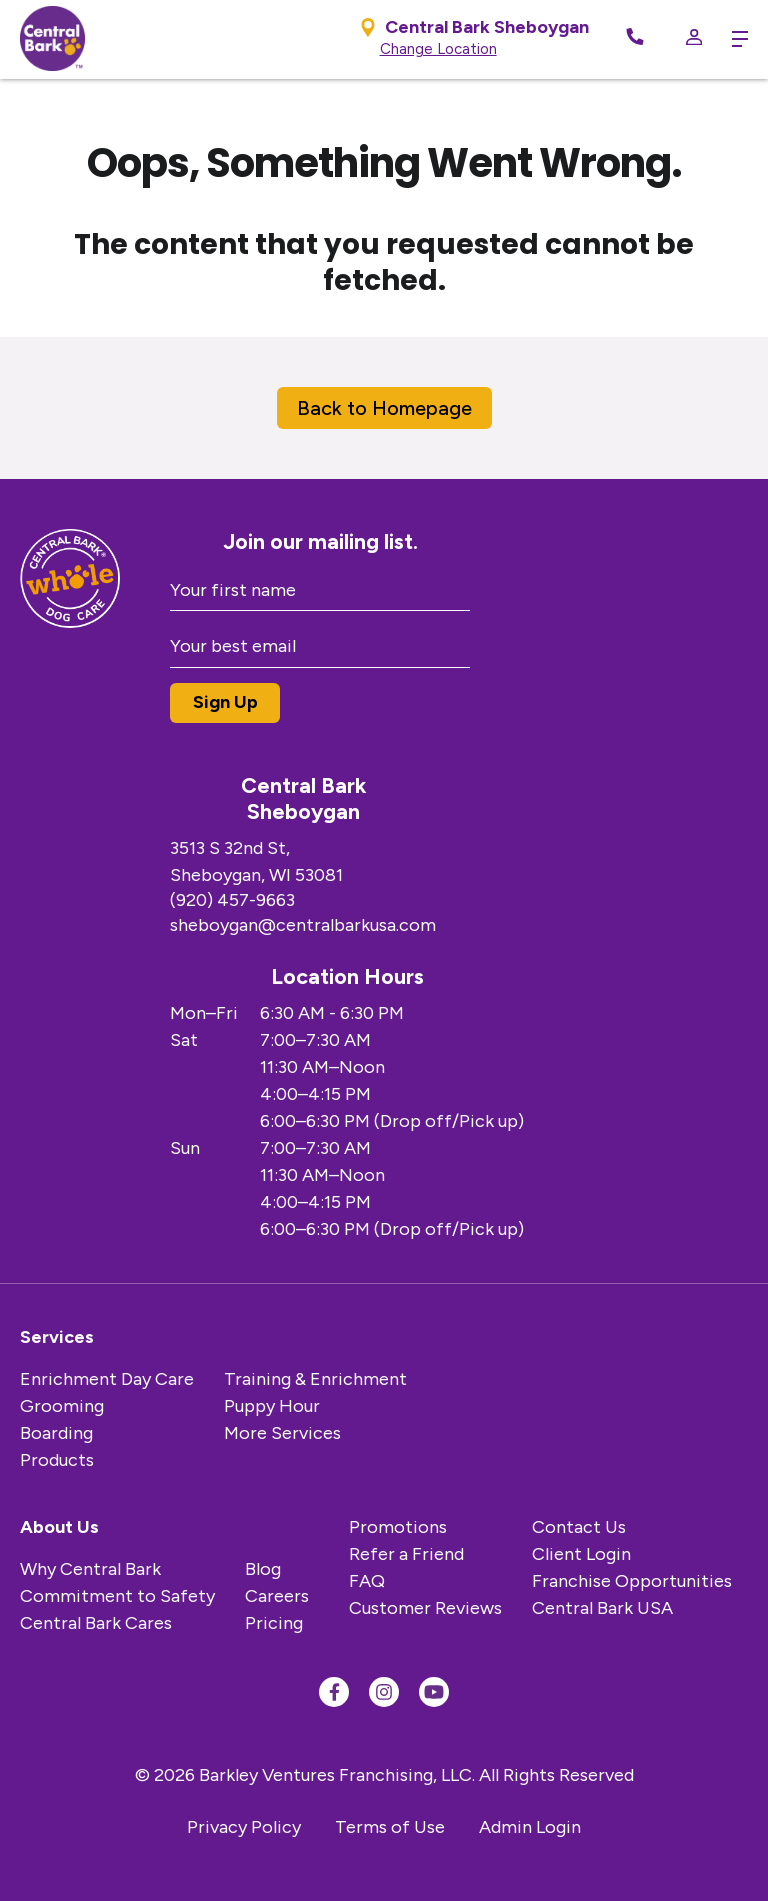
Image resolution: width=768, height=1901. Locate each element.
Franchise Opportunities (632, 1581)
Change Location (438, 49)
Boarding (56, 1433)
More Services (282, 1433)
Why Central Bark (90, 1569)
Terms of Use (390, 1827)
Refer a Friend (406, 1554)
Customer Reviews (425, 1608)
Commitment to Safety (117, 1596)
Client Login (581, 1554)
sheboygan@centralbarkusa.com (303, 925)
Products (57, 1460)
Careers (277, 1596)
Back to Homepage (384, 408)
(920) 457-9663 (232, 900)
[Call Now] (635, 39)
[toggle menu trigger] (735, 39)
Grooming (62, 1406)
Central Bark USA (602, 1608)
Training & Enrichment (315, 1379)
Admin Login (530, 1827)
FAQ (367, 1581)
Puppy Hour (272, 1406)
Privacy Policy (244, 1827)
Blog (263, 1569)
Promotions (398, 1527)
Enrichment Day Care (107, 1379)
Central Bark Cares (96, 1623)
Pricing (274, 1623)
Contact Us (579, 1527)
